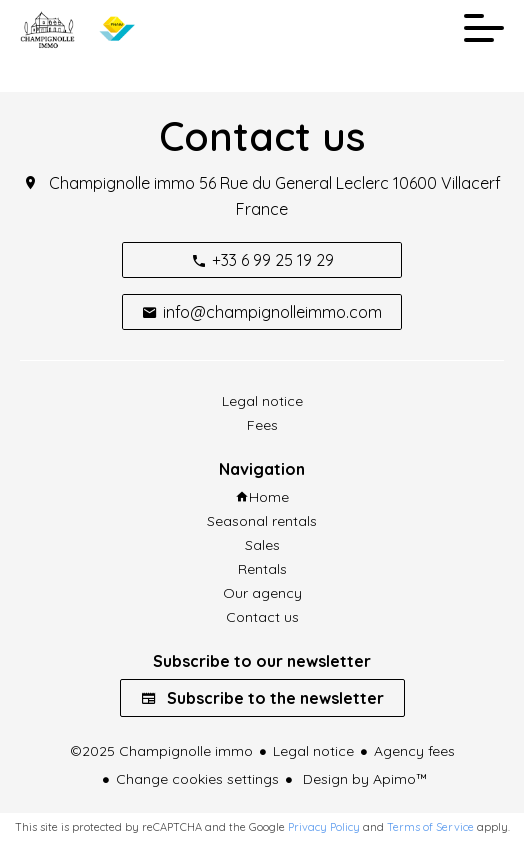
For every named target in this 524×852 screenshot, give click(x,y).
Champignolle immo (122, 183)
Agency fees (414, 751)
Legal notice (313, 751)
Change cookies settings (197, 779)
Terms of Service (430, 827)
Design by (363, 779)
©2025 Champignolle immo (161, 751)
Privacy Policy (324, 827)
